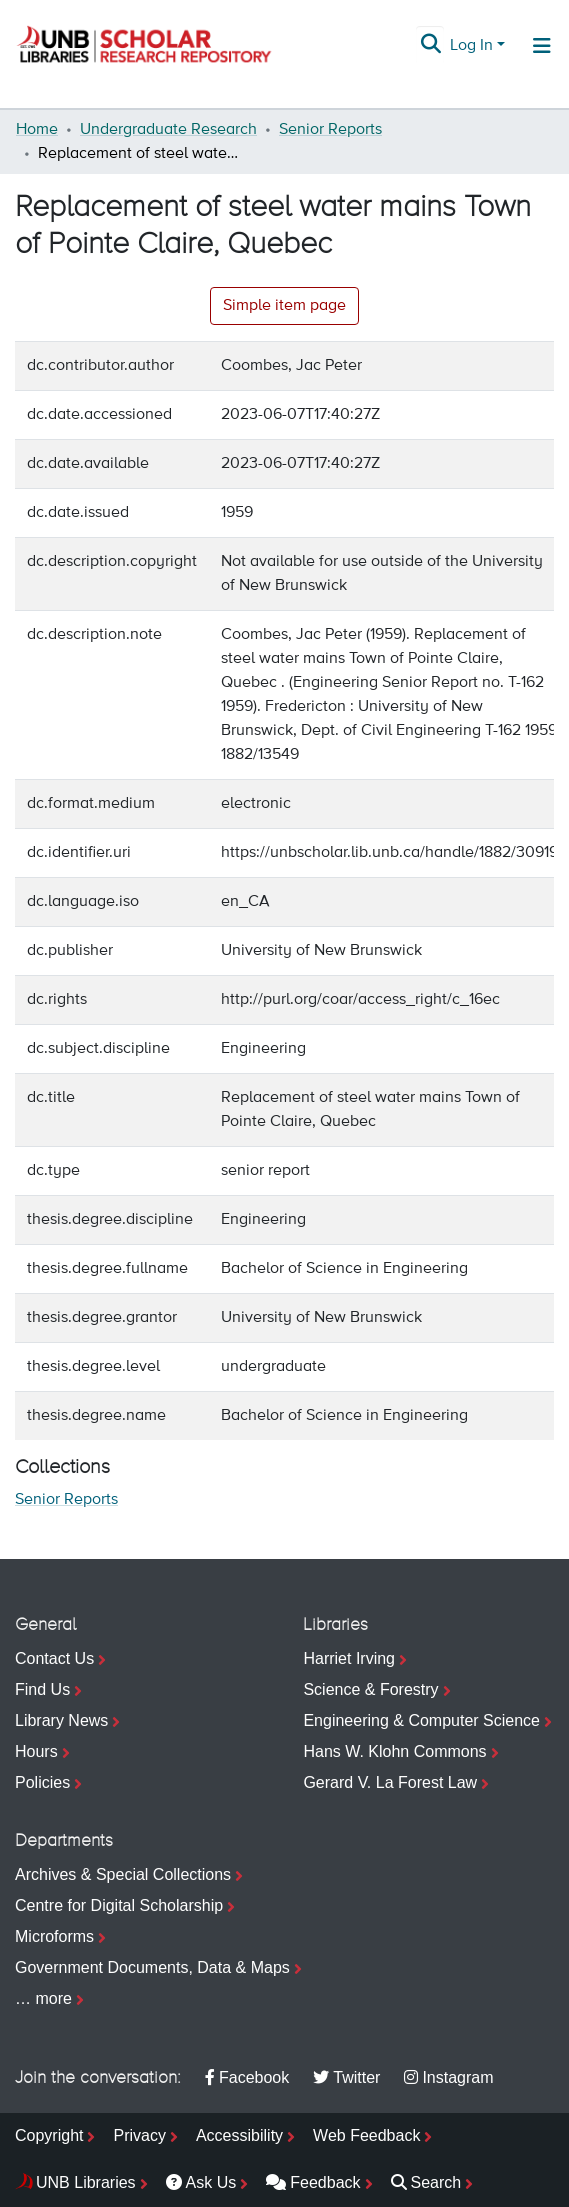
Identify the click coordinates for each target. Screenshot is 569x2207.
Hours (36, 1751)
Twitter (346, 2077)
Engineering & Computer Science (421, 1720)
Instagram (448, 2077)
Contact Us (54, 1658)
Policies (42, 1782)
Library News (61, 1720)
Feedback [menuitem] (313, 2182)
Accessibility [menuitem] (239, 2135)
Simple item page (284, 306)
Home (37, 130)
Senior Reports (330, 130)
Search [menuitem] (426, 2182)
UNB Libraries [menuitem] (86, 2182)
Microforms (54, 1936)
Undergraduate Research (168, 130)
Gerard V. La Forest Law (390, 1782)
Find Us (42, 1689)
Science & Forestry (370, 1689)
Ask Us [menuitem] (201, 2182)
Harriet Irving (349, 1658)
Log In (471, 46)
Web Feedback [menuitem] (366, 2135)
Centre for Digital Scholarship (119, 1905)
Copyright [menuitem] (49, 2135)
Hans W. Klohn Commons (394, 1751)
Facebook (247, 2077)
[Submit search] (431, 46)
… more (43, 1998)
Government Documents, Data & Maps (152, 1967)
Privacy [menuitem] (139, 2135)
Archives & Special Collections (123, 1874)
